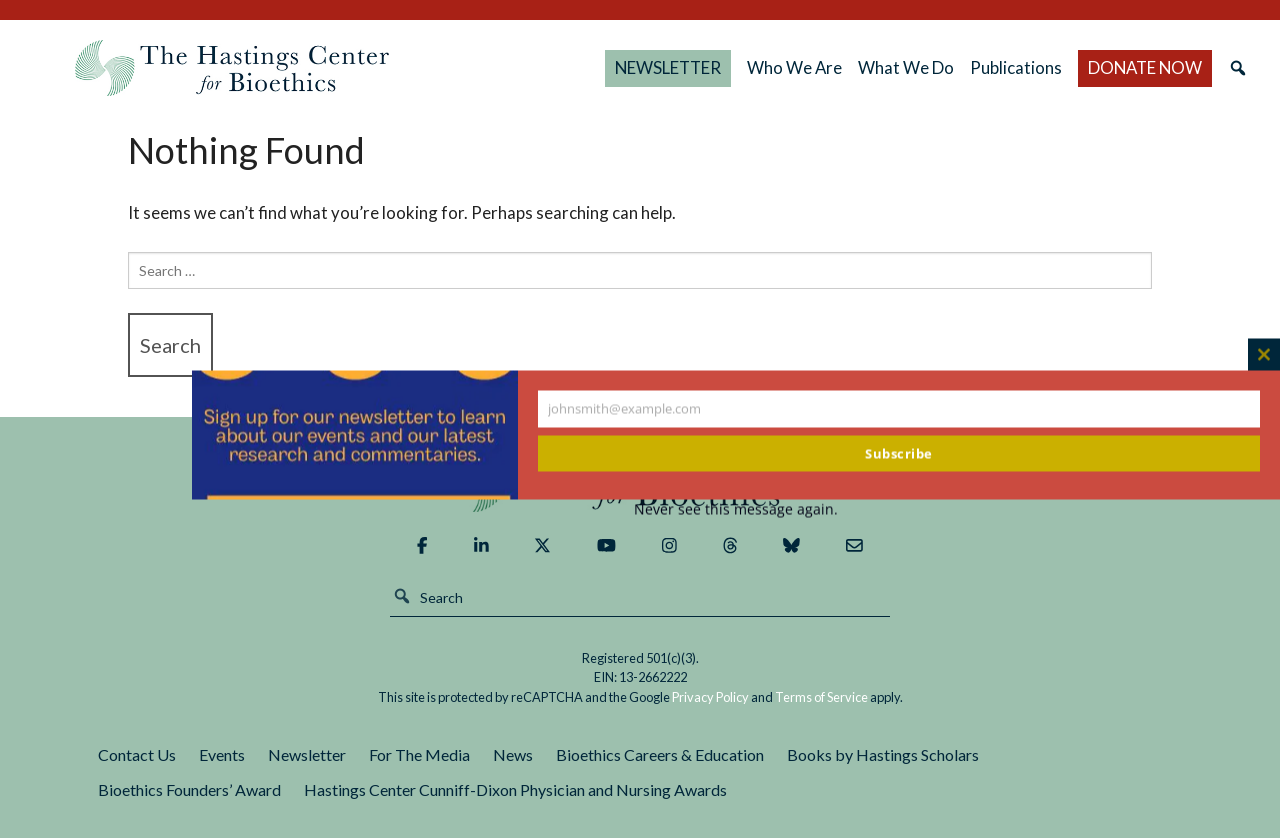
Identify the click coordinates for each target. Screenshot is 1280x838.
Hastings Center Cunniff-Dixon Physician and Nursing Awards (515, 789)
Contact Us (137, 754)
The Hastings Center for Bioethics (232, 68)
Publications (1016, 67)
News (513, 754)
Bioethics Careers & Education (660, 754)
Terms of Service (821, 697)
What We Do (906, 67)
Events (222, 754)
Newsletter (307, 754)
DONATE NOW (1145, 67)
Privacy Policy (710, 697)
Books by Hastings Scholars (883, 754)
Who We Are (794, 67)
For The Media (419, 754)
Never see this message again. (736, 509)
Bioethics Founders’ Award (189, 789)
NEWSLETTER (668, 67)
